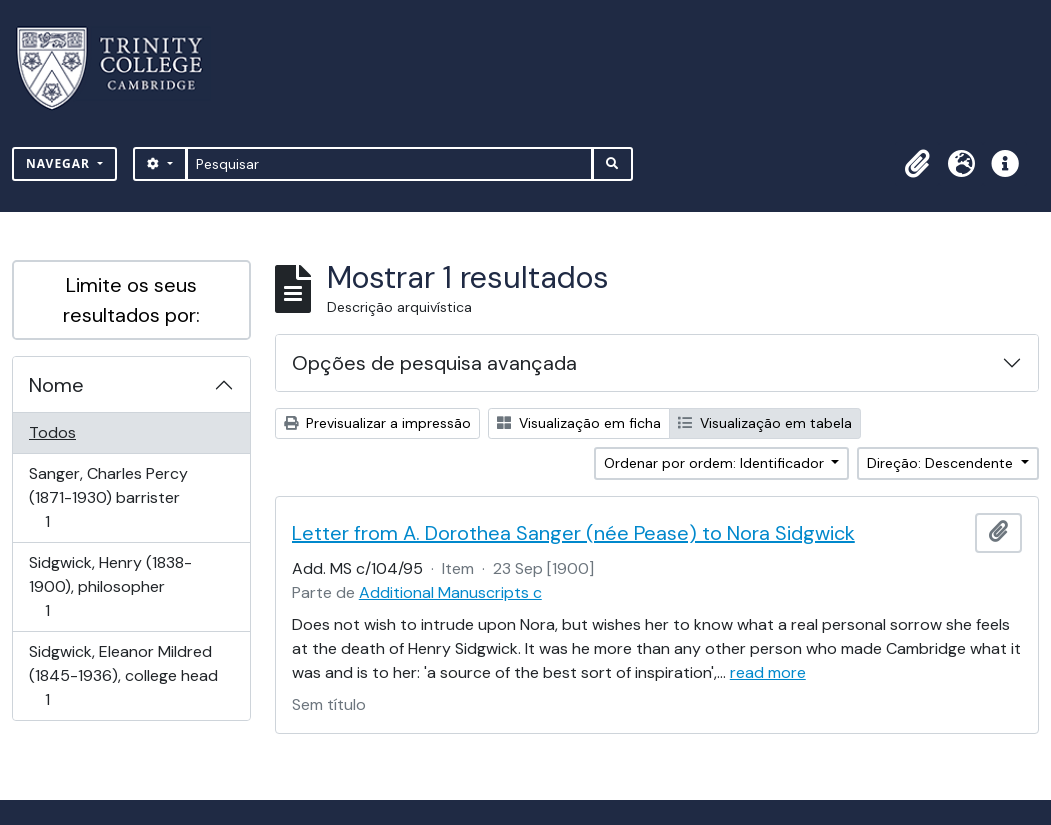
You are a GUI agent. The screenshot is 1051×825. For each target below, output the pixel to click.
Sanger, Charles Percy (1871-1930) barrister (108, 497)
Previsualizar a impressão (377, 423)
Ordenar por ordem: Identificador (716, 463)
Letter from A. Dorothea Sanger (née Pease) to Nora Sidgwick (573, 533)
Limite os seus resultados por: (131, 300)
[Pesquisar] (389, 164)
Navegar (60, 163)
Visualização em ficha (579, 423)
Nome (56, 385)
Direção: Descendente (942, 463)
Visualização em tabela (765, 423)
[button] (917, 164)
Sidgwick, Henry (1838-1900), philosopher (110, 586)
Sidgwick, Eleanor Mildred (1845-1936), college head (123, 675)
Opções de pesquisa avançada (434, 363)
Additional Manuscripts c (450, 592)
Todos (52, 432)
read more (768, 672)
